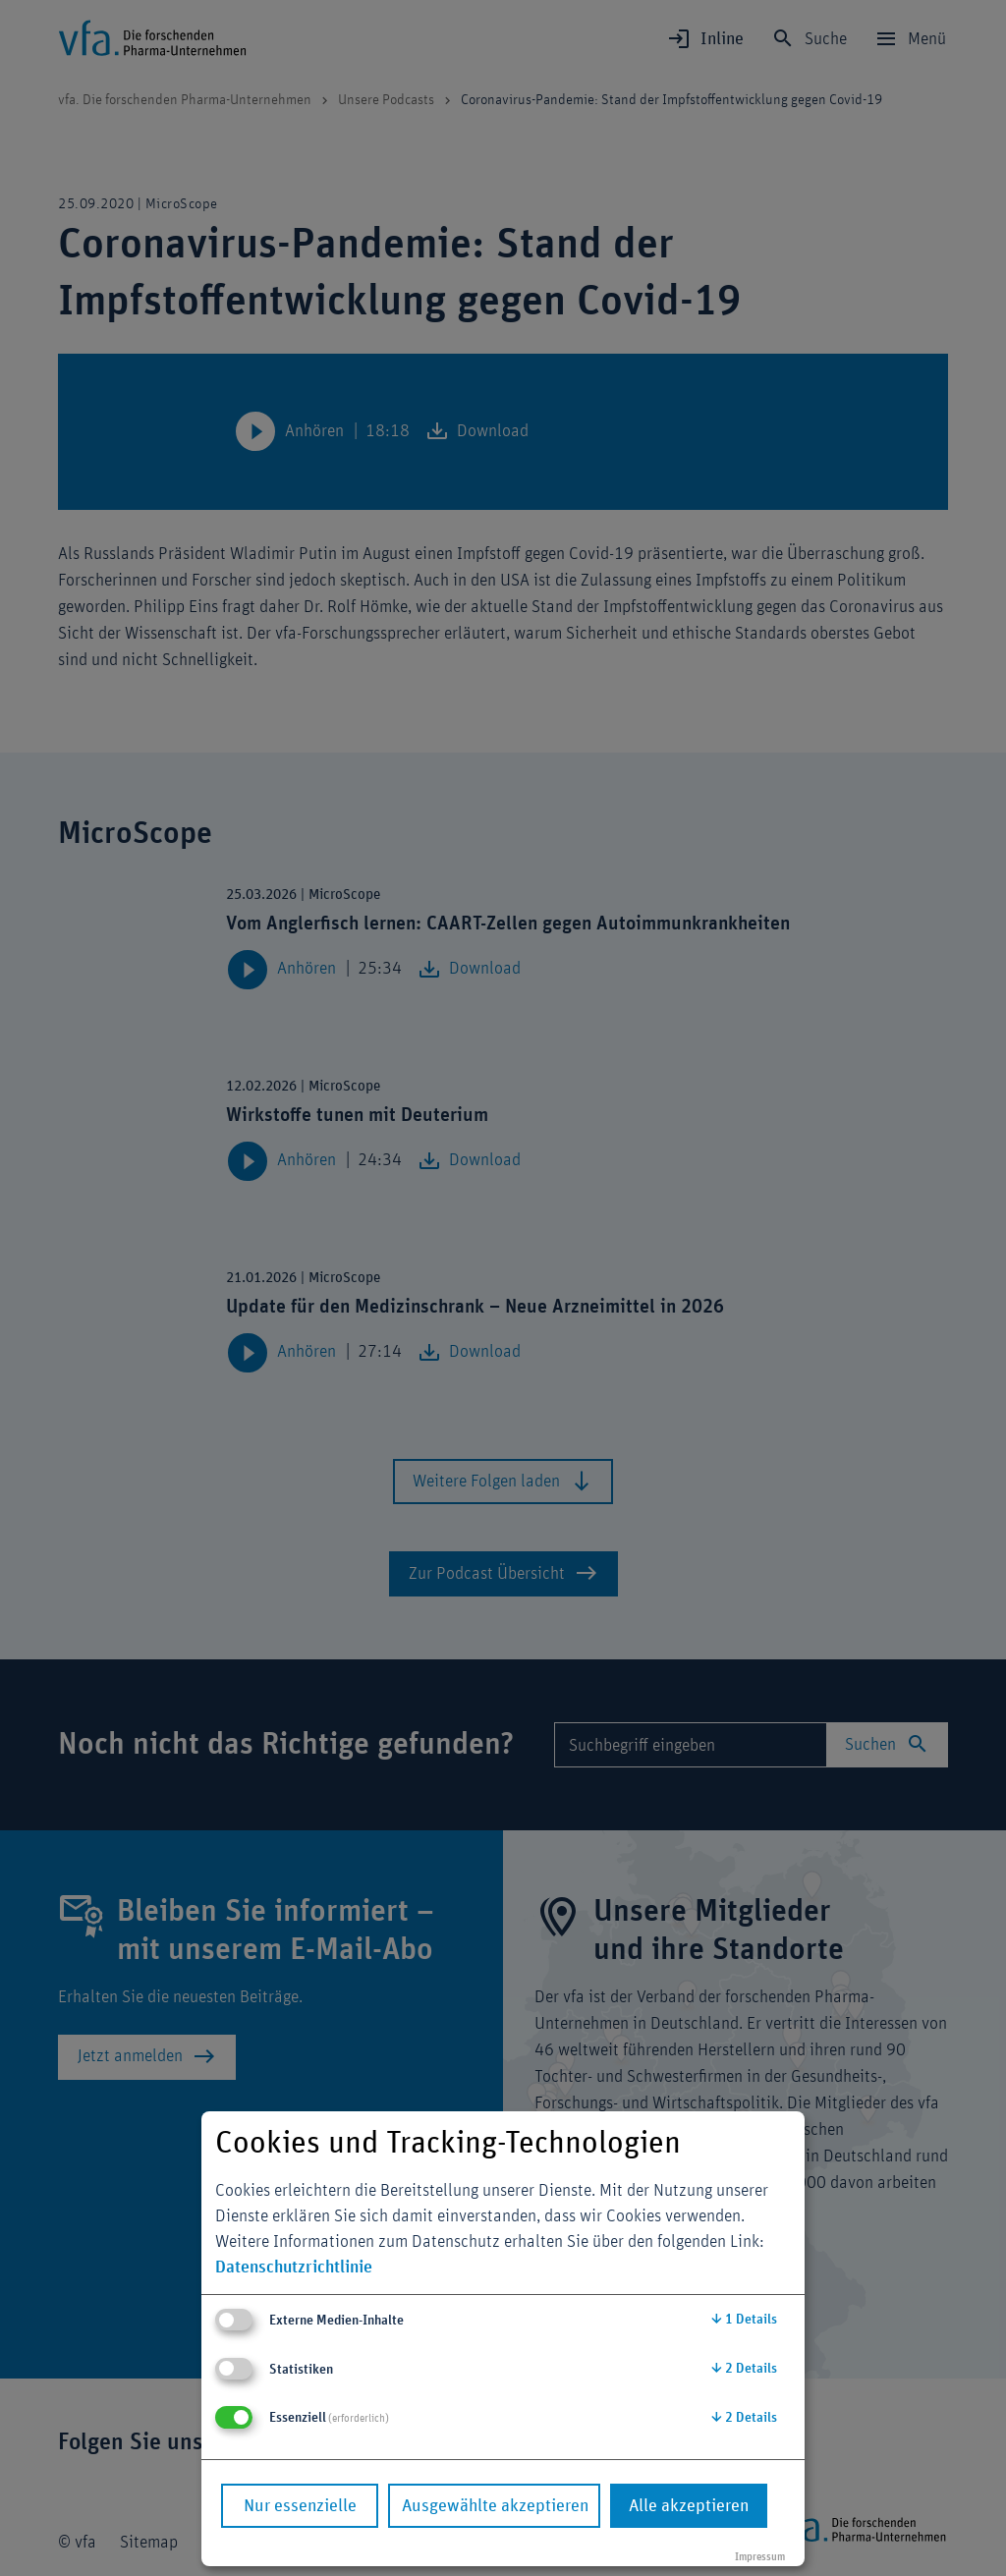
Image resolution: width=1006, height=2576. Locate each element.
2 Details (744, 2369)
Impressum (760, 2556)
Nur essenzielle (300, 2506)
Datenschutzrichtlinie (293, 2267)
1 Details (744, 2319)
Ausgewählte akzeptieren (495, 2506)
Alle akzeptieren (689, 2506)
